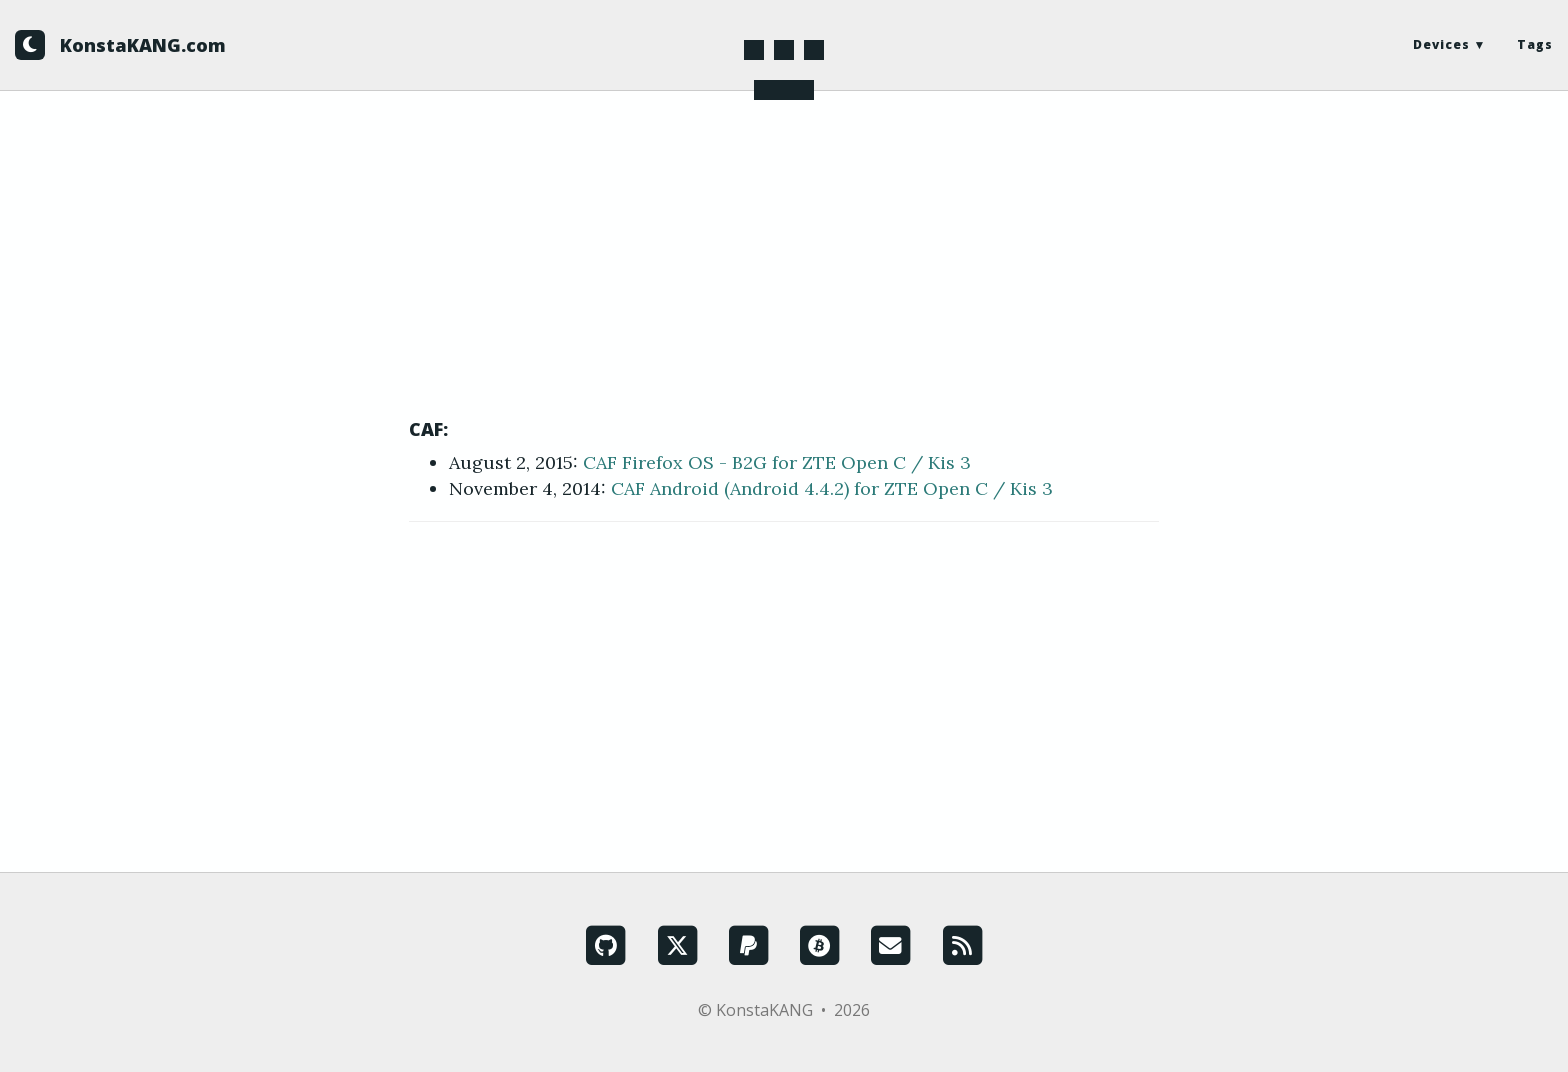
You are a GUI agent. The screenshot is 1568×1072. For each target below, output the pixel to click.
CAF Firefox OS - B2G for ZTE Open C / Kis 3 (777, 462)
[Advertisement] (784, 270)
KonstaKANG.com (143, 45)
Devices (1441, 44)
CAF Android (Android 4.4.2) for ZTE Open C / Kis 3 (832, 488)
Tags (1535, 44)
